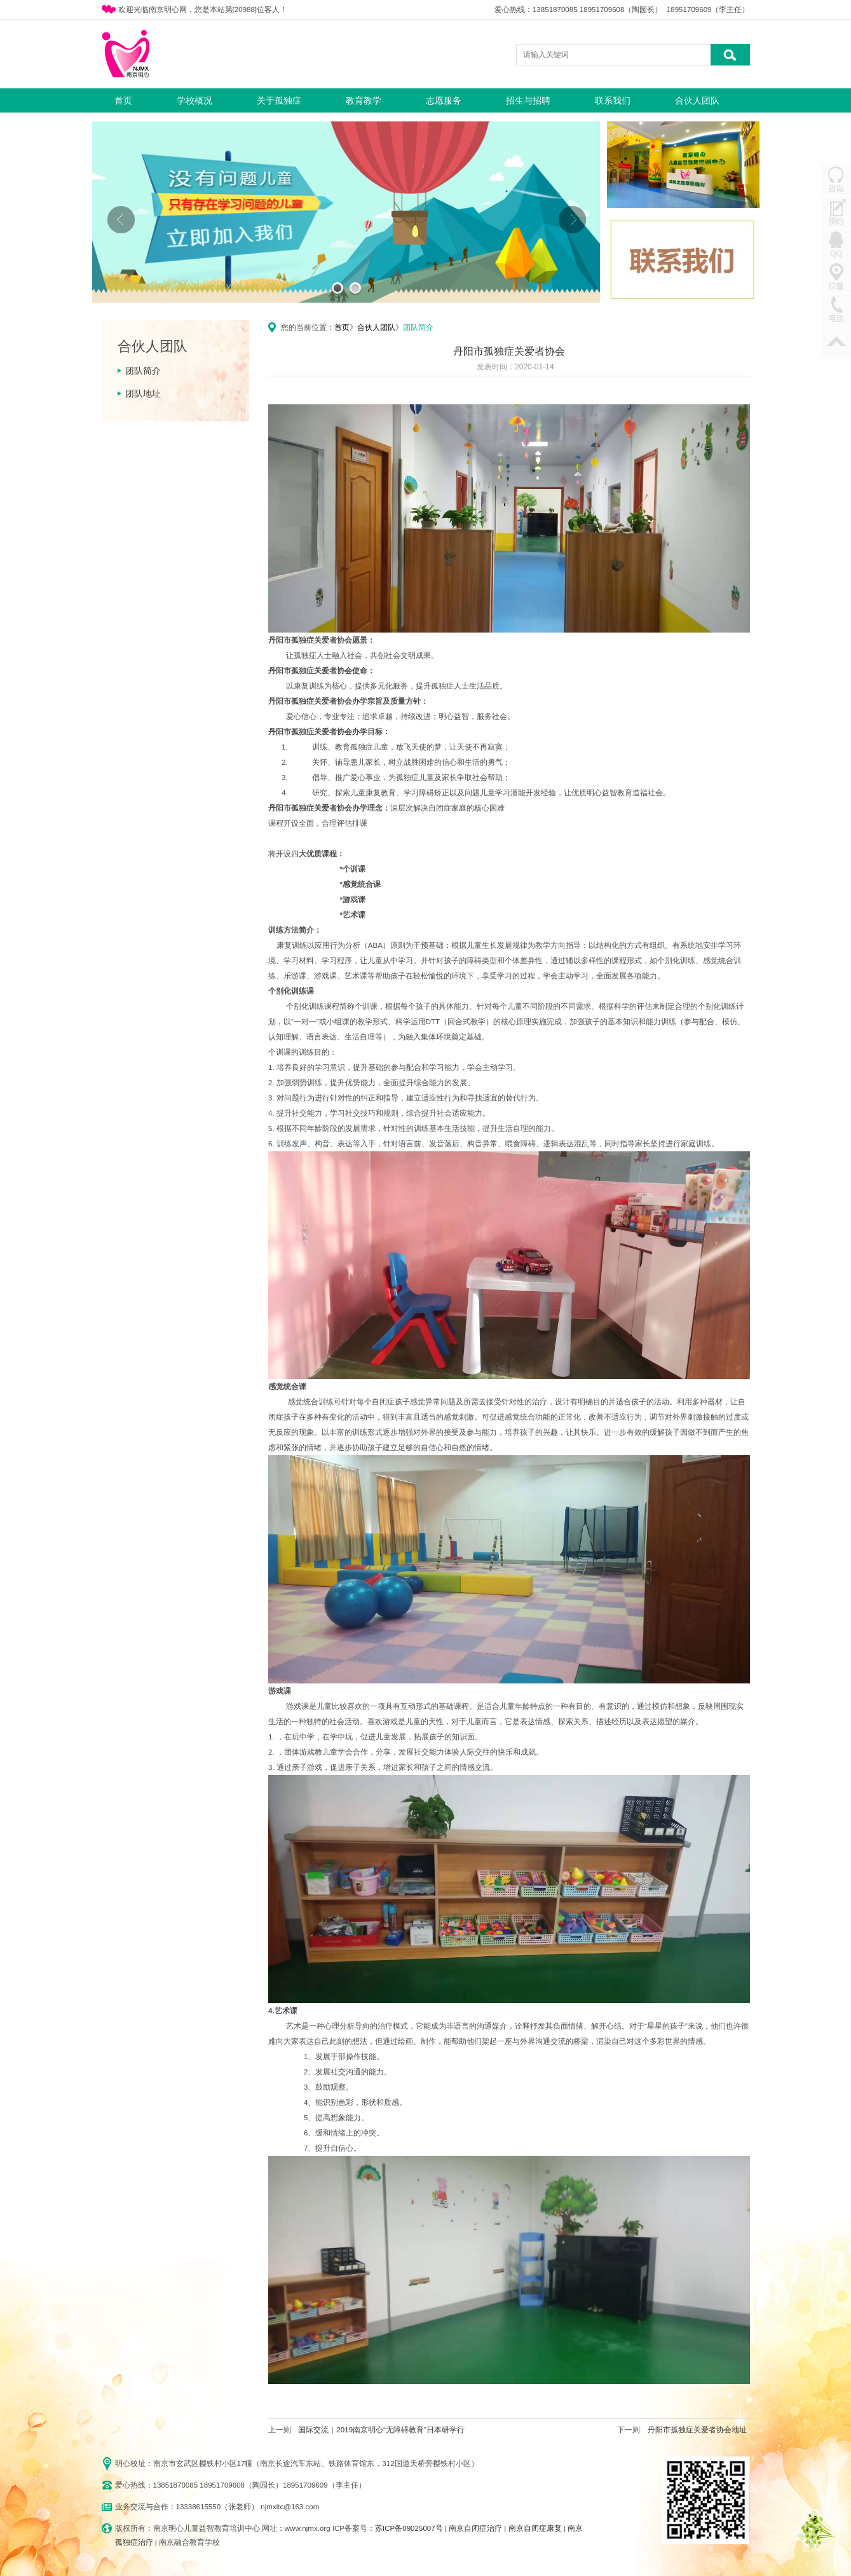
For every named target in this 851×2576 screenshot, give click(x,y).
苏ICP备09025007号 (409, 2528)
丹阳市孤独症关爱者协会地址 (697, 2430)
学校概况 (194, 100)
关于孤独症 (279, 100)
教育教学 (363, 100)
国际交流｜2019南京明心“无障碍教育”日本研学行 (381, 2430)
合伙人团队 (697, 100)
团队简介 (143, 371)
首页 (123, 100)
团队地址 (143, 393)
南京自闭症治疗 (475, 2528)
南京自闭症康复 (535, 2528)
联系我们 (612, 100)
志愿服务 (443, 100)
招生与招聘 (528, 100)
